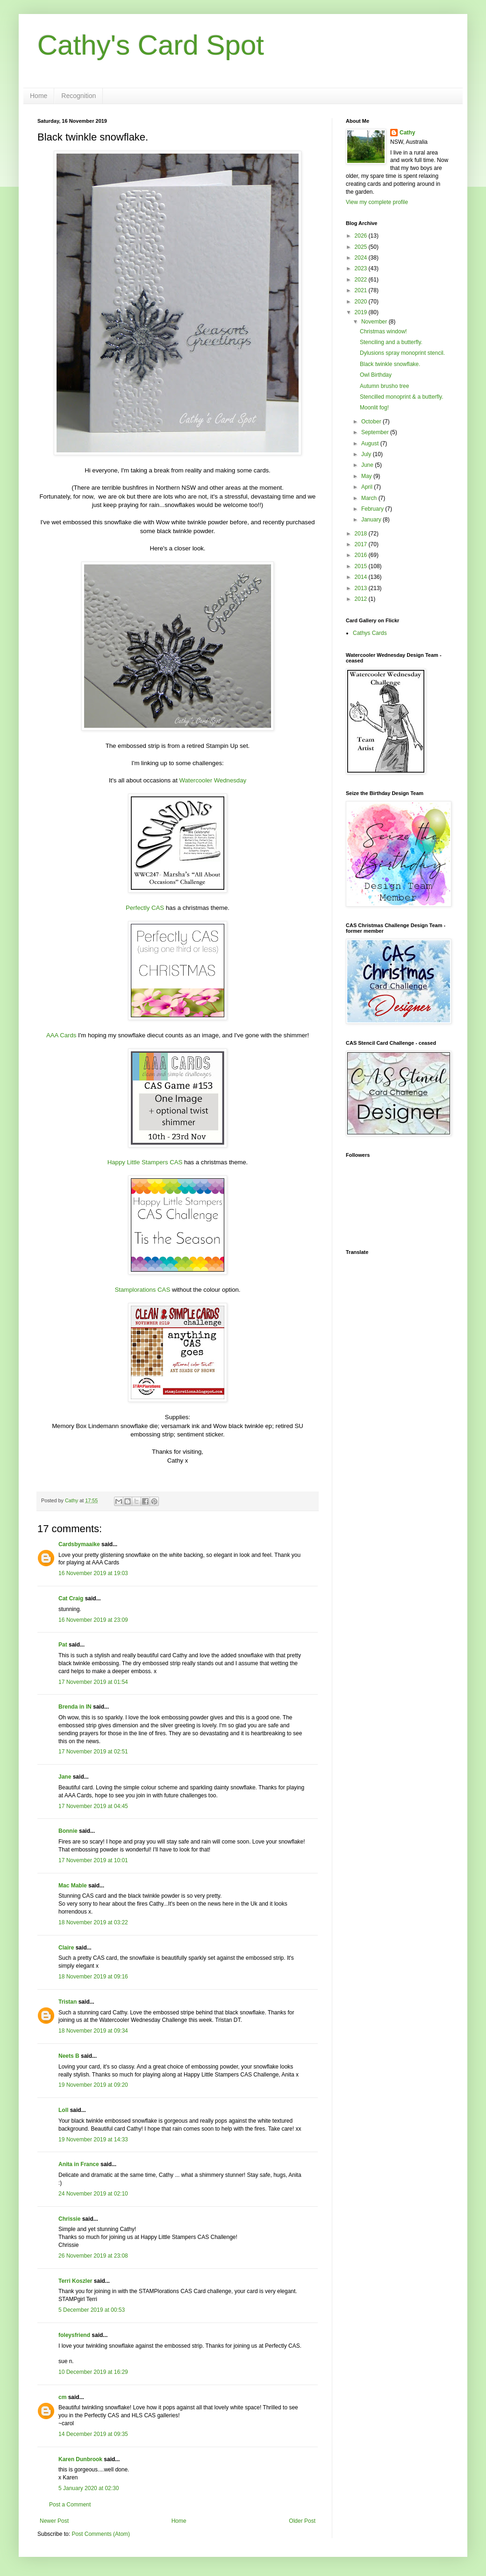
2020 (362, 301)
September (375, 432)
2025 (362, 247)
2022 (362, 279)
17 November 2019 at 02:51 (93, 1751)
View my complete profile (377, 202)
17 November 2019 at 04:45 (93, 1806)
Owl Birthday (376, 375)
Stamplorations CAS (142, 1289)
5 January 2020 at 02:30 (88, 2488)
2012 (362, 599)
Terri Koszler (75, 2281)
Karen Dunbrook (80, 2459)
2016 (362, 555)
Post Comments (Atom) (100, 2534)
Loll (63, 2110)
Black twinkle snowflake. (390, 364)
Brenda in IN (75, 1706)
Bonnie (68, 1831)
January (372, 519)
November (375, 321)
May (367, 476)
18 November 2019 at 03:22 (93, 1922)
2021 (362, 290)
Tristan (67, 2002)
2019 (362, 312)
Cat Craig (70, 1598)
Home (38, 95)
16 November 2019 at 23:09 (93, 1620)
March (370, 498)
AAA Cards (61, 1035)
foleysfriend (74, 2335)
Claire (66, 1947)
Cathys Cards (370, 633)
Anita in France (78, 2164)
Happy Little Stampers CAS (145, 1162)
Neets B (68, 2056)
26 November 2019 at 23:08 (93, 2255)
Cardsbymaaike (79, 1544)
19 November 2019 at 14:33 (93, 2139)
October (372, 421)
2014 (362, 577)
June (368, 465)
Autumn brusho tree (384, 386)
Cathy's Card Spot (150, 45)
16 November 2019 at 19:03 (93, 1573)
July (367, 454)
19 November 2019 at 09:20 (93, 2085)
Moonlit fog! (374, 407)
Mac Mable (72, 1885)
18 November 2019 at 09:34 (93, 2030)
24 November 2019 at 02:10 (93, 2193)
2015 (362, 566)
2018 (362, 533)
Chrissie (69, 2219)
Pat (62, 1644)
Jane (64, 1777)
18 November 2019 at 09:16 (93, 1976)
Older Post (302, 2521)
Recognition (78, 95)
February (373, 509)
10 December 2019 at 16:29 (93, 2372)
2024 (362, 257)
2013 (362, 588)
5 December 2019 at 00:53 (91, 2310)
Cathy (407, 132)
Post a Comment (70, 2504)
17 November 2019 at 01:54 (93, 1682)
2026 (362, 235)
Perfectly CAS (145, 907)
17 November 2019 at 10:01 (93, 1860)
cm (62, 2397)
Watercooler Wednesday (212, 780)
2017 (362, 544)
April (367, 487)
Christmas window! (383, 331)
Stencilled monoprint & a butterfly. (401, 397)
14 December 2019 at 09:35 (93, 2434)
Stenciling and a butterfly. (391, 342)
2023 (362, 268)
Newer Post (54, 2521)
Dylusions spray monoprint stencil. (402, 353)
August (370, 443)
